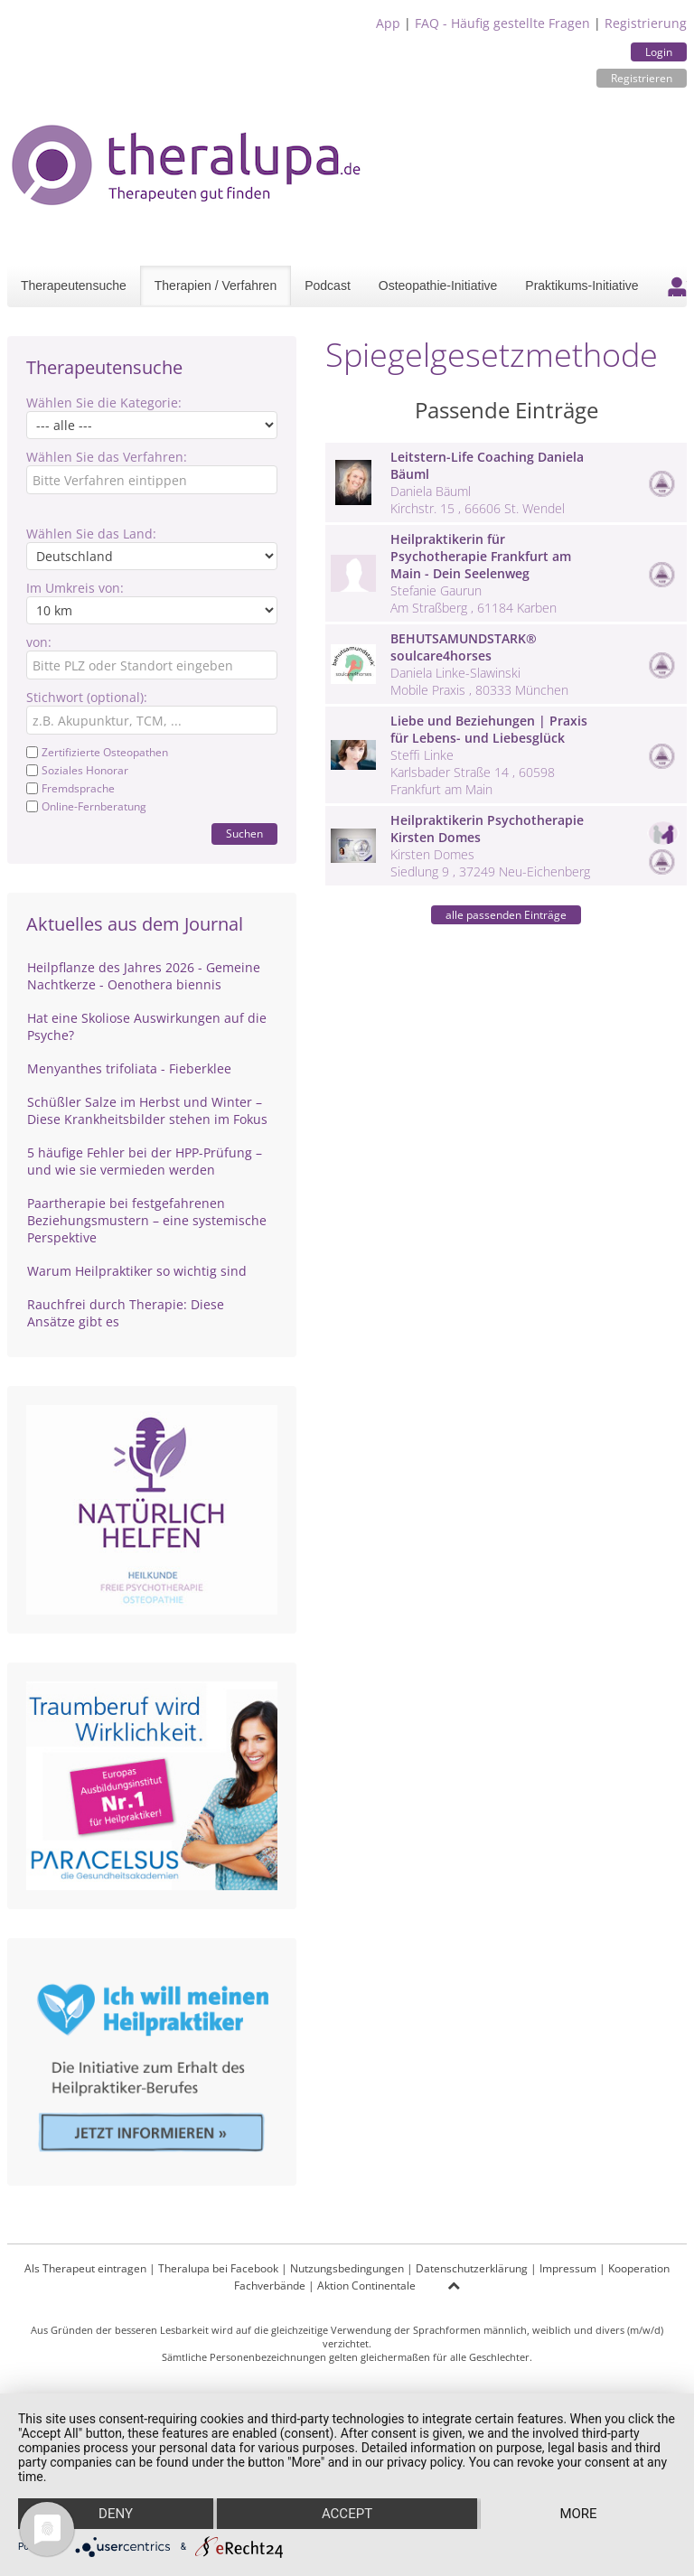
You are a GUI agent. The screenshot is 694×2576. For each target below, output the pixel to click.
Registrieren (641, 78)
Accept (347, 2514)
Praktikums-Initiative (581, 285)
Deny (115, 2514)
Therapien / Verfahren (216, 285)
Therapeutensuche (74, 285)
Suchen (244, 833)
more (577, 2514)
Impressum (567, 2268)
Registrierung (646, 23)
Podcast (328, 285)
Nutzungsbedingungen (347, 2268)
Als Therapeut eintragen (85, 2268)
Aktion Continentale (366, 2285)
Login (658, 52)
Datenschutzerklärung (472, 2268)
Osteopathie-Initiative (438, 285)
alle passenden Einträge (506, 915)
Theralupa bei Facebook (218, 2268)
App (388, 23)
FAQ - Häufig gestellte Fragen (502, 23)
